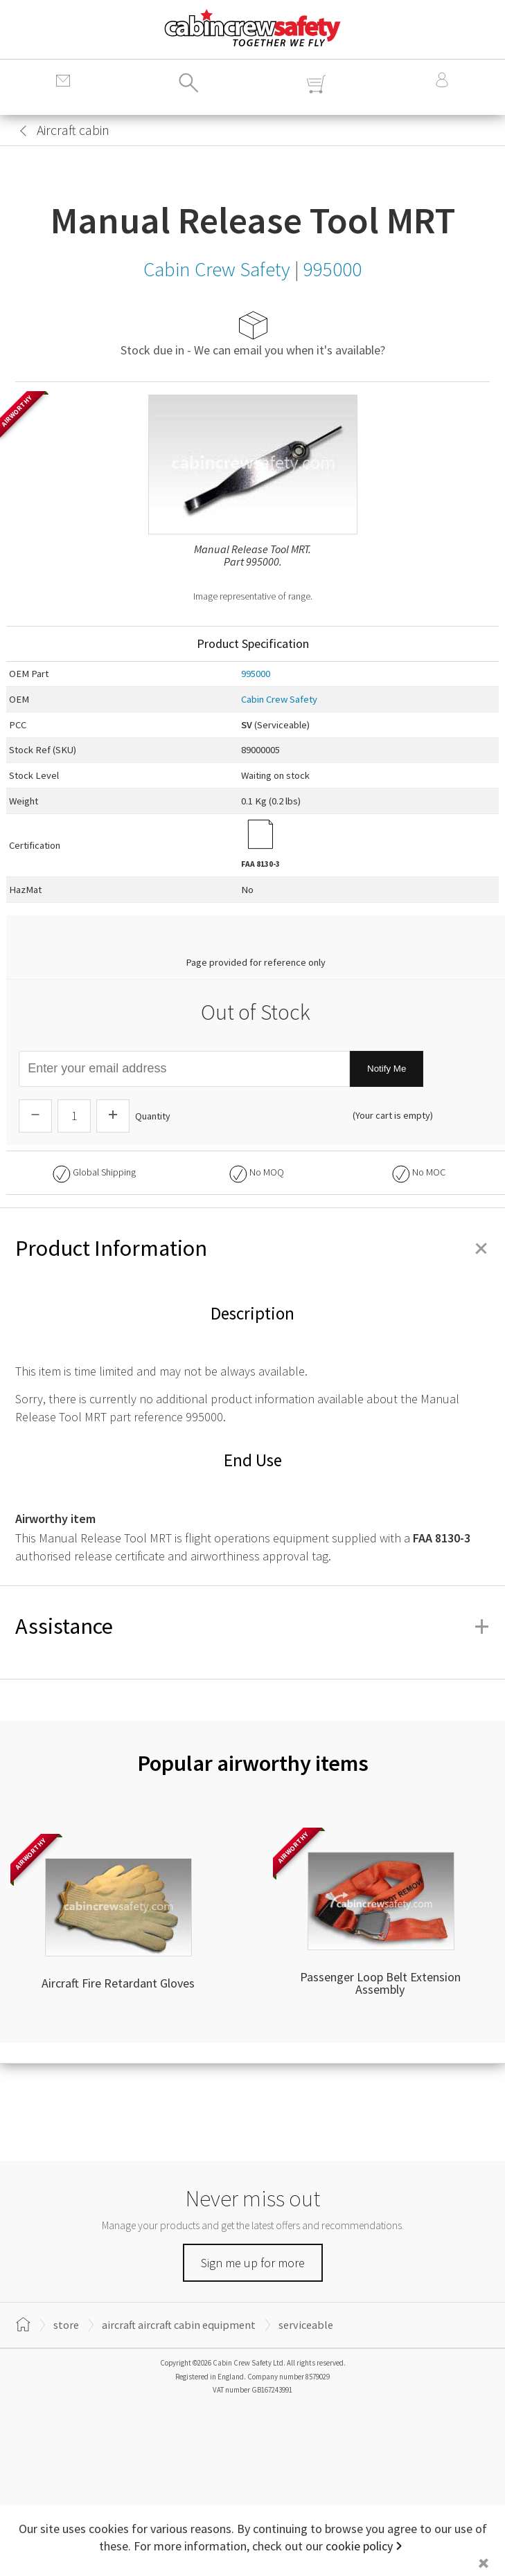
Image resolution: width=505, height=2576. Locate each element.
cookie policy (359, 2546)
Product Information (252, 1248)
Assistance (252, 1626)
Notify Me (386, 1068)
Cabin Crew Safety (279, 699)
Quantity (152, 1116)
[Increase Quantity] (113, 1116)
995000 (255, 673)
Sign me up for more (253, 2263)
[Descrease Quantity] (35, 1116)
